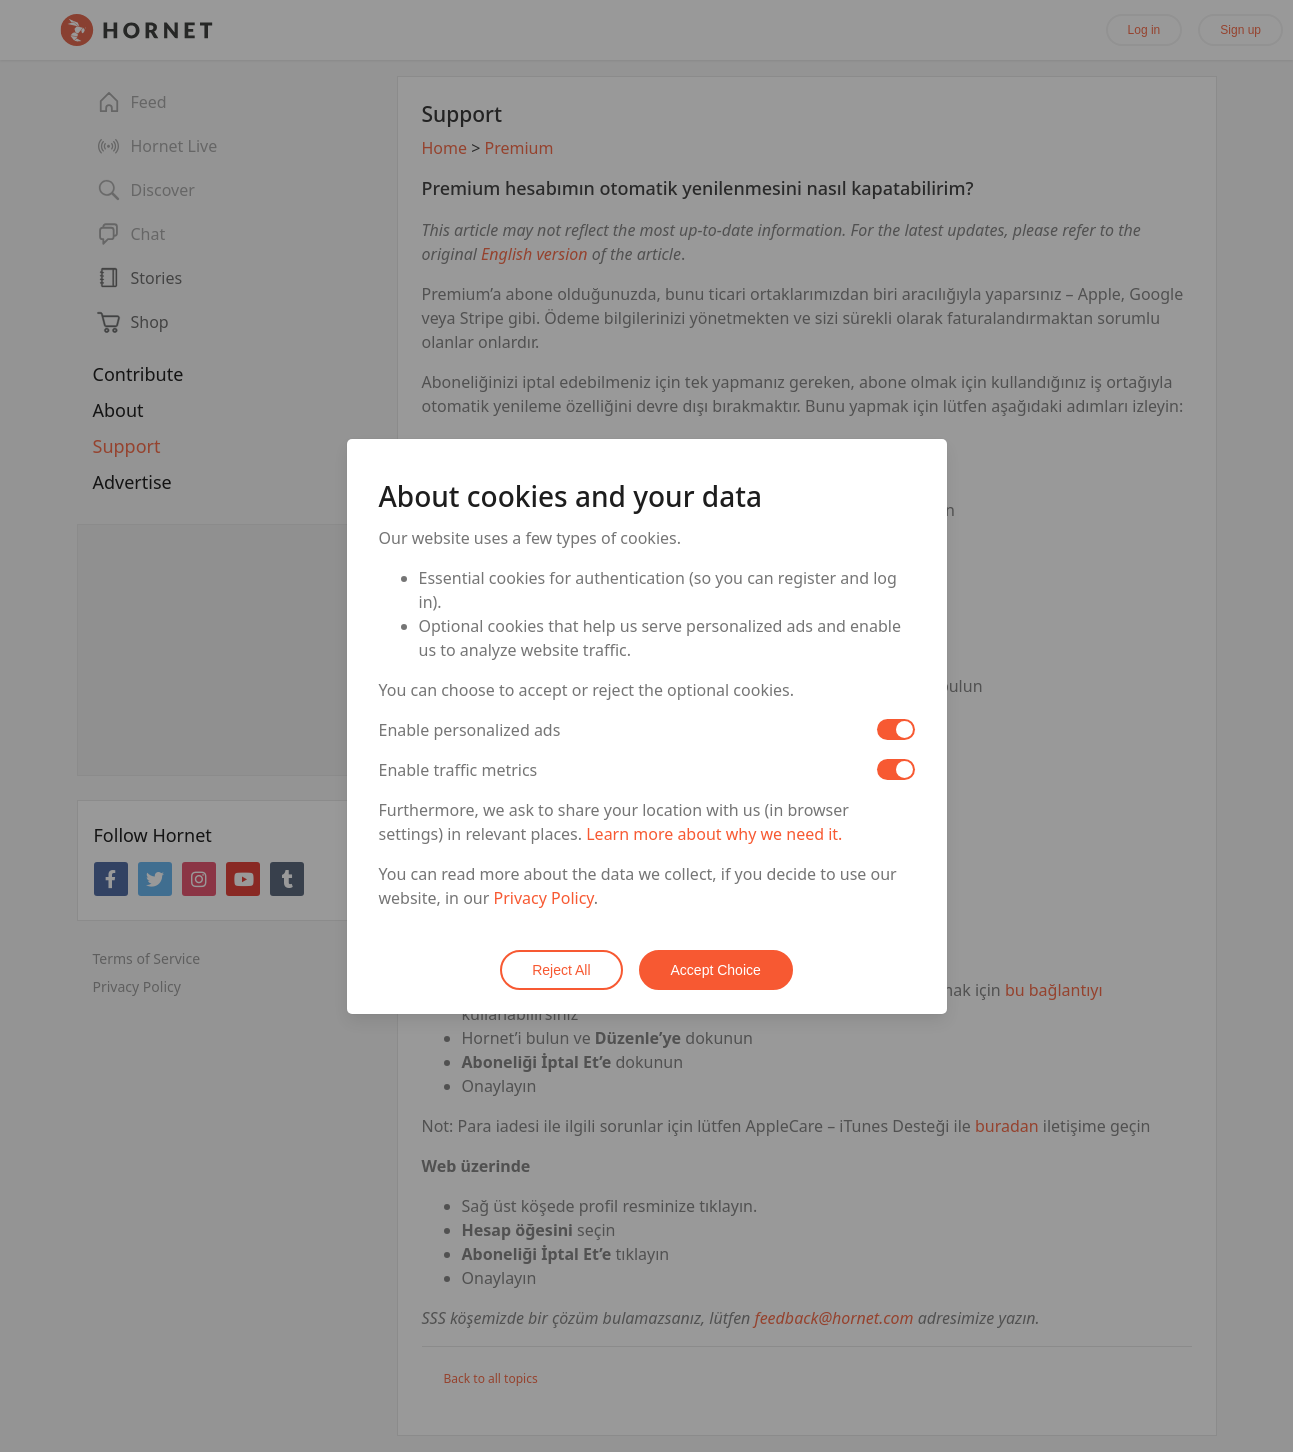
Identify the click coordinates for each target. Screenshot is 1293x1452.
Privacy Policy (544, 898)
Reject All (561, 970)
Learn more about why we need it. (714, 834)
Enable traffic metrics (458, 770)
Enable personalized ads (470, 730)
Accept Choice (716, 970)
